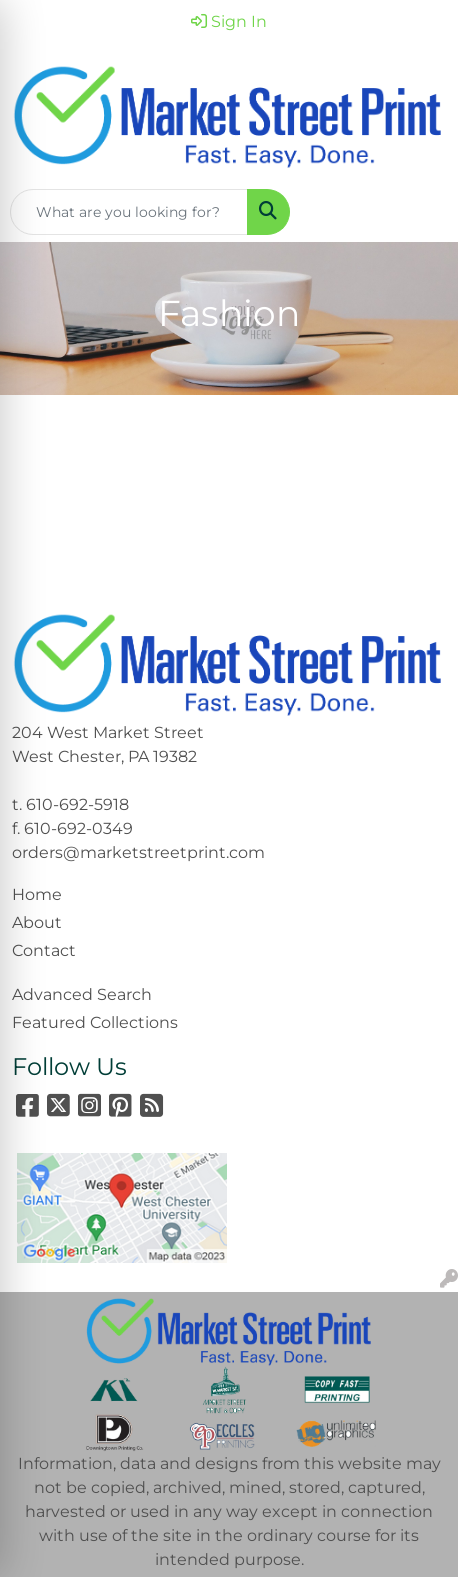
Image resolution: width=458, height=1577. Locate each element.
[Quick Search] (129, 212)
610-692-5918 (77, 804)
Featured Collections (95, 1022)
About (37, 922)
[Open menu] (418, 212)
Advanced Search (82, 994)
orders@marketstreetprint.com (138, 852)
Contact (44, 950)
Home (37, 894)
